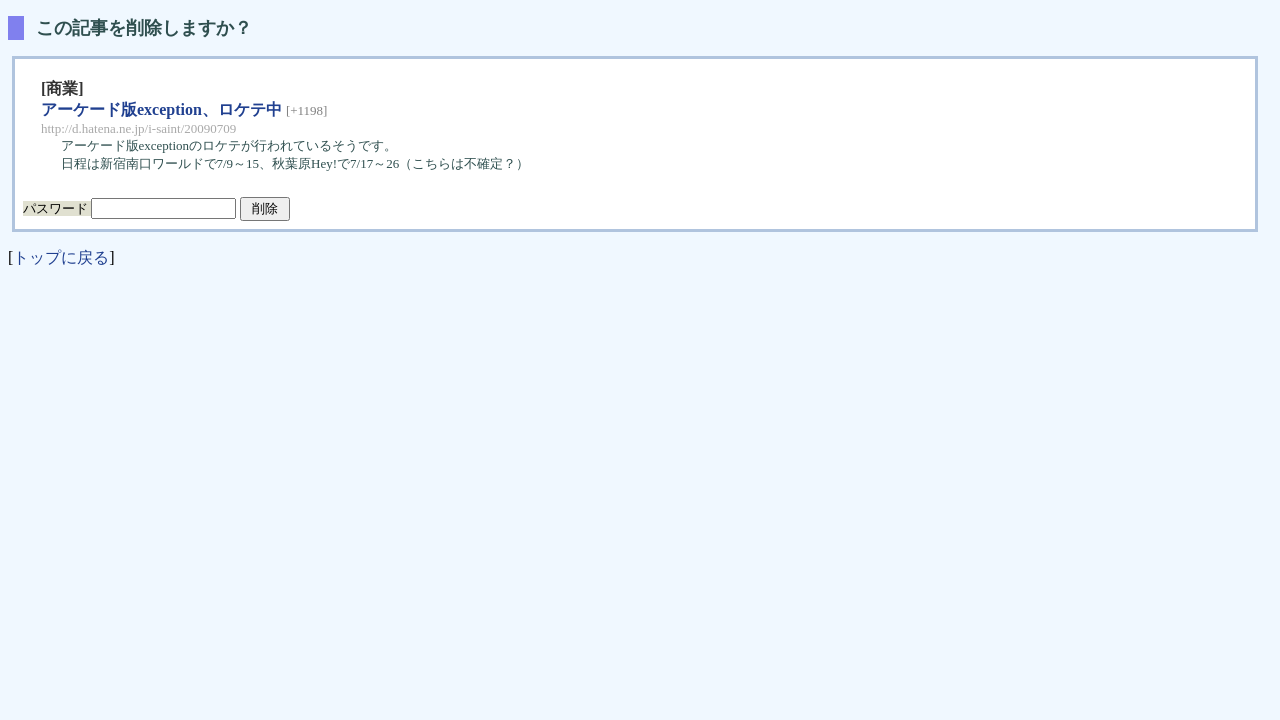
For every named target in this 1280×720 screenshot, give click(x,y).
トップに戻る (61, 257)
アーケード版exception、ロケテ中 (161, 109)
